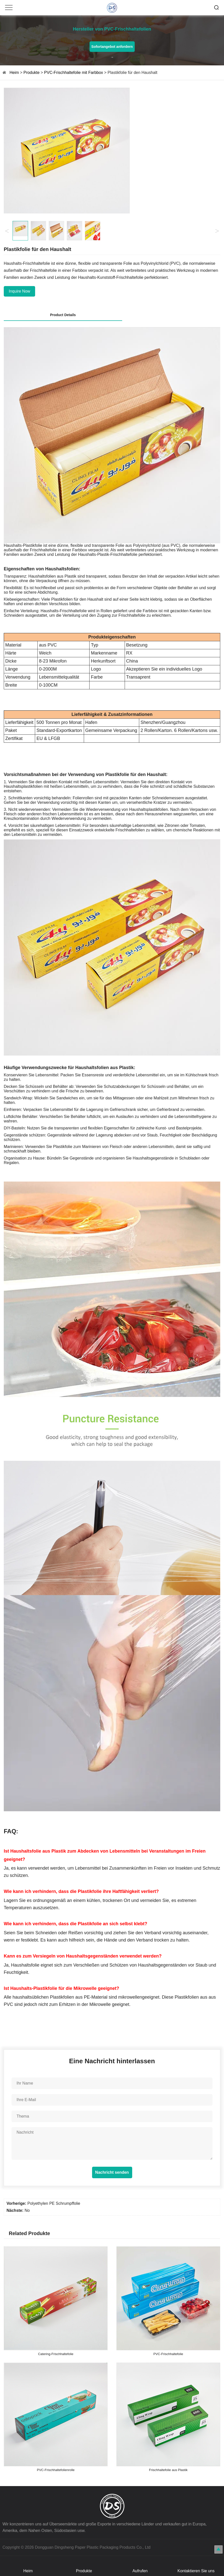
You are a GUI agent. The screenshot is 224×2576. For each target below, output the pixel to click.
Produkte (32, 72)
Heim (14, 72)
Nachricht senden (112, 2172)
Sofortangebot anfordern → (112, 48)
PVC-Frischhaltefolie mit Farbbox (74, 72)
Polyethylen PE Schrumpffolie (53, 2203)
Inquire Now (19, 291)
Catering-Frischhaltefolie (55, 2354)
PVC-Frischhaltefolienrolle (55, 2470)
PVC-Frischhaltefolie (168, 2354)
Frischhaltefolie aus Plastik (168, 2470)
